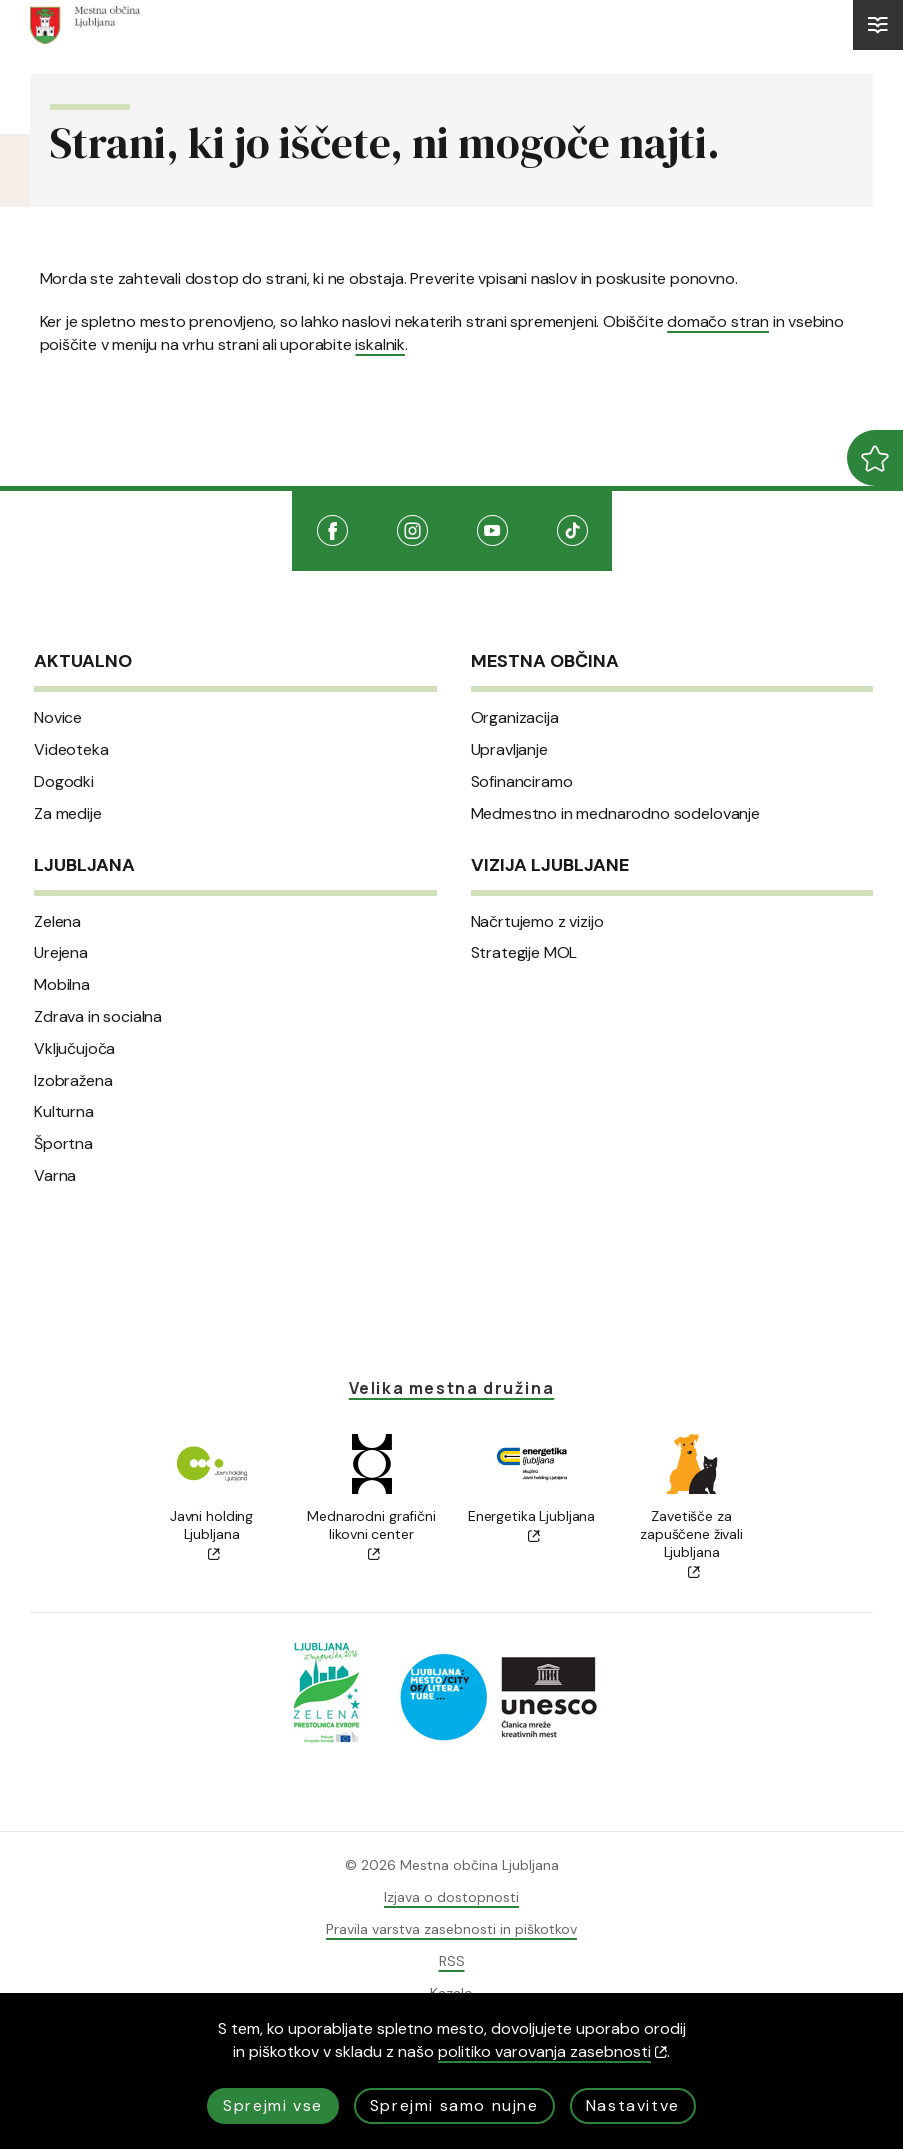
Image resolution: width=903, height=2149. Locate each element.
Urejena (61, 953)
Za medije (68, 814)
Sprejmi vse (273, 2105)
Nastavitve (633, 2105)
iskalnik (379, 344)
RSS (452, 1961)
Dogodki (64, 782)
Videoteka (71, 750)
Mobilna (62, 985)
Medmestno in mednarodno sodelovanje (615, 814)
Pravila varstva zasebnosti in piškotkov (451, 1929)
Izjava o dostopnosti (451, 1897)
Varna (55, 1176)
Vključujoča (74, 1049)
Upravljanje (509, 750)
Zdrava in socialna (98, 1017)
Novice (58, 718)
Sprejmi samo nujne (454, 2105)
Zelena (57, 922)
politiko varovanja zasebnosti (552, 2051)
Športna (63, 1144)
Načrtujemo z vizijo (537, 922)
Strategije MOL (524, 953)
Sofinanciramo (522, 782)
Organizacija (515, 718)
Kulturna (64, 1112)
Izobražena (73, 1081)
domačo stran (718, 321)
